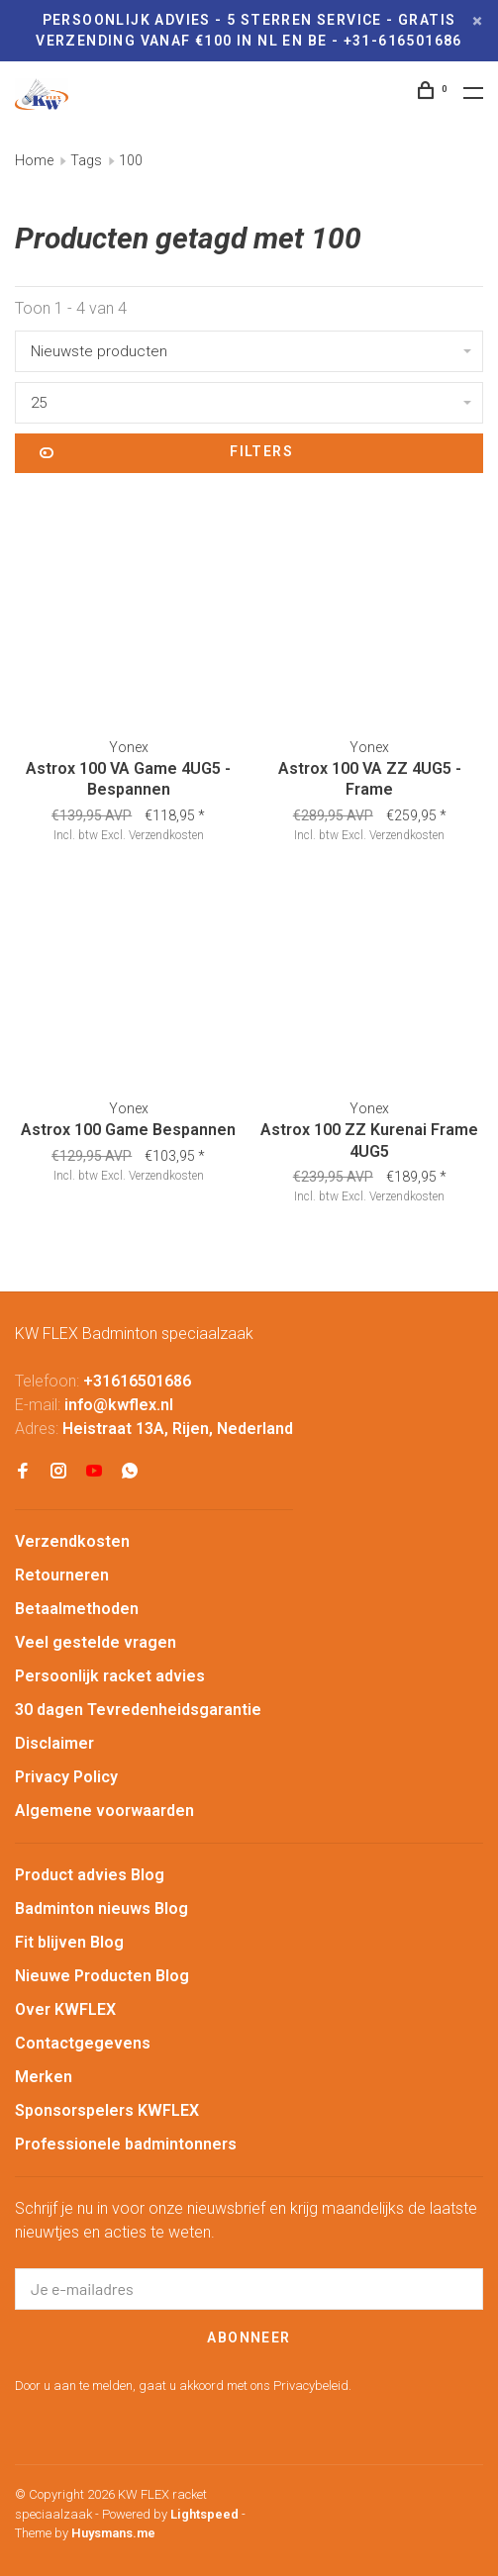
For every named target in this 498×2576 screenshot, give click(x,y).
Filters (166, 453)
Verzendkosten (166, 835)
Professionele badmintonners (126, 2144)
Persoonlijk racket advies (110, 1676)
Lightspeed (204, 2514)
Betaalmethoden (77, 1608)
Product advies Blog (89, 1874)
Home (34, 160)
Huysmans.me (113, 2533)
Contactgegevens (82, 2043)
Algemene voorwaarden (104, 1810)
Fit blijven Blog (69, 1942)
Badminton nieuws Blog (101, 1908)
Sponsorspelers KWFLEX (107, 2110)
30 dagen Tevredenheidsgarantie (138, 1709)
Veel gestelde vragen (95, 1642)
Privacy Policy (66, 1776)
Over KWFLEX (65, 2009)
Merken (43, 2076)
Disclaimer (54, 1743)
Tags (86, 160)
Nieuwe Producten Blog (102, 1975)
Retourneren (62, 1575)
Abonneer (248, 2337)
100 (131, 160)
